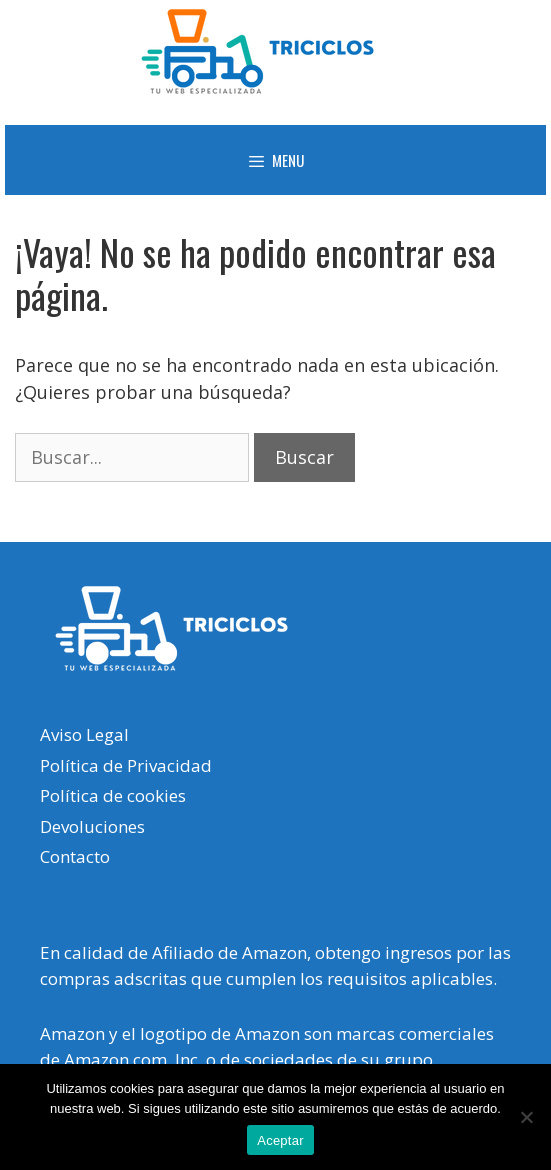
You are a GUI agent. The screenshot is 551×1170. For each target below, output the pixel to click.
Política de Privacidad (126, 765)
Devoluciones (92, 826)
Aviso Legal (84, 734)
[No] (526, 1117)
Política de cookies (113, 795)
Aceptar (280, 1140)
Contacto (75, 856)
